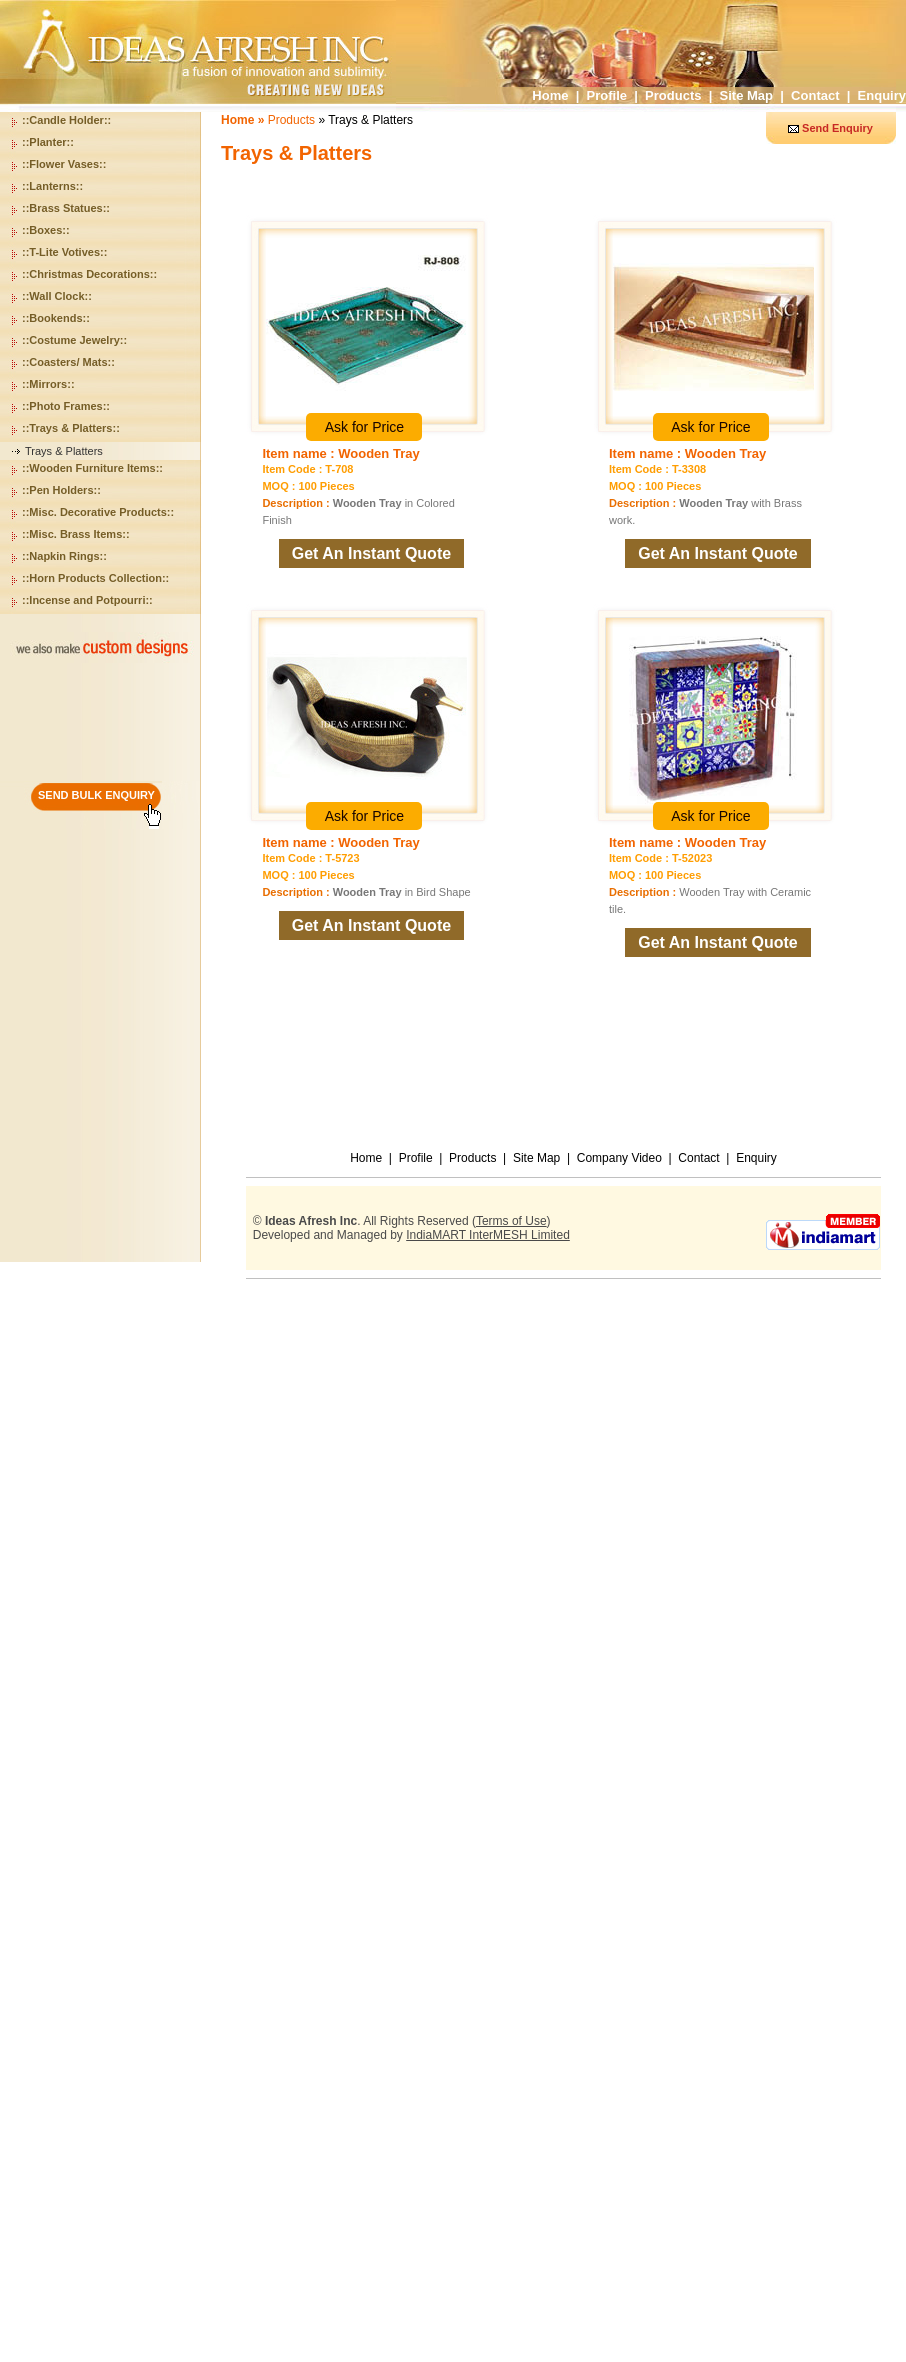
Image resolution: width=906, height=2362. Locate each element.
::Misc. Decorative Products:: (98, 512)
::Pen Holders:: (61, 490)
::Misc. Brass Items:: (76, 534)
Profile (607, 95)
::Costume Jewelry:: (74, 340)
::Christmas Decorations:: (89, 274)
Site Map (746, 95)
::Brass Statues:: (66, 208)
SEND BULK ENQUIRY (96, 795)
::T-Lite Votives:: (64, 252)
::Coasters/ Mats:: (68, 362)
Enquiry (882, 95)
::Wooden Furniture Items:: (92, 468)
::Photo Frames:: (66, 406)
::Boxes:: (46, 230)
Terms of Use (511, 1221)
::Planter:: (48, 142)
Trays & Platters (64, 451)
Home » (244, 120)
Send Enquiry (837, 128)
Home (550, 95)
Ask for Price (364, 427)
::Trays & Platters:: (71, 428)
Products (673, 95)
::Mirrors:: (48, 384)
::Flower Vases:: (64, 164)
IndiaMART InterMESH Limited (488, 1235)
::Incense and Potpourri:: (87, 600)
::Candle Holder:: (66, 120)
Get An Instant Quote (371, 553)
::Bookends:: (56, 318)
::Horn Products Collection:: (95, 578)
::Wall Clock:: (57, 296)
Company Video (619, 1158)
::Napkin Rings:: (64, 556)
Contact (815, 95)
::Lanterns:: (52, 186)
